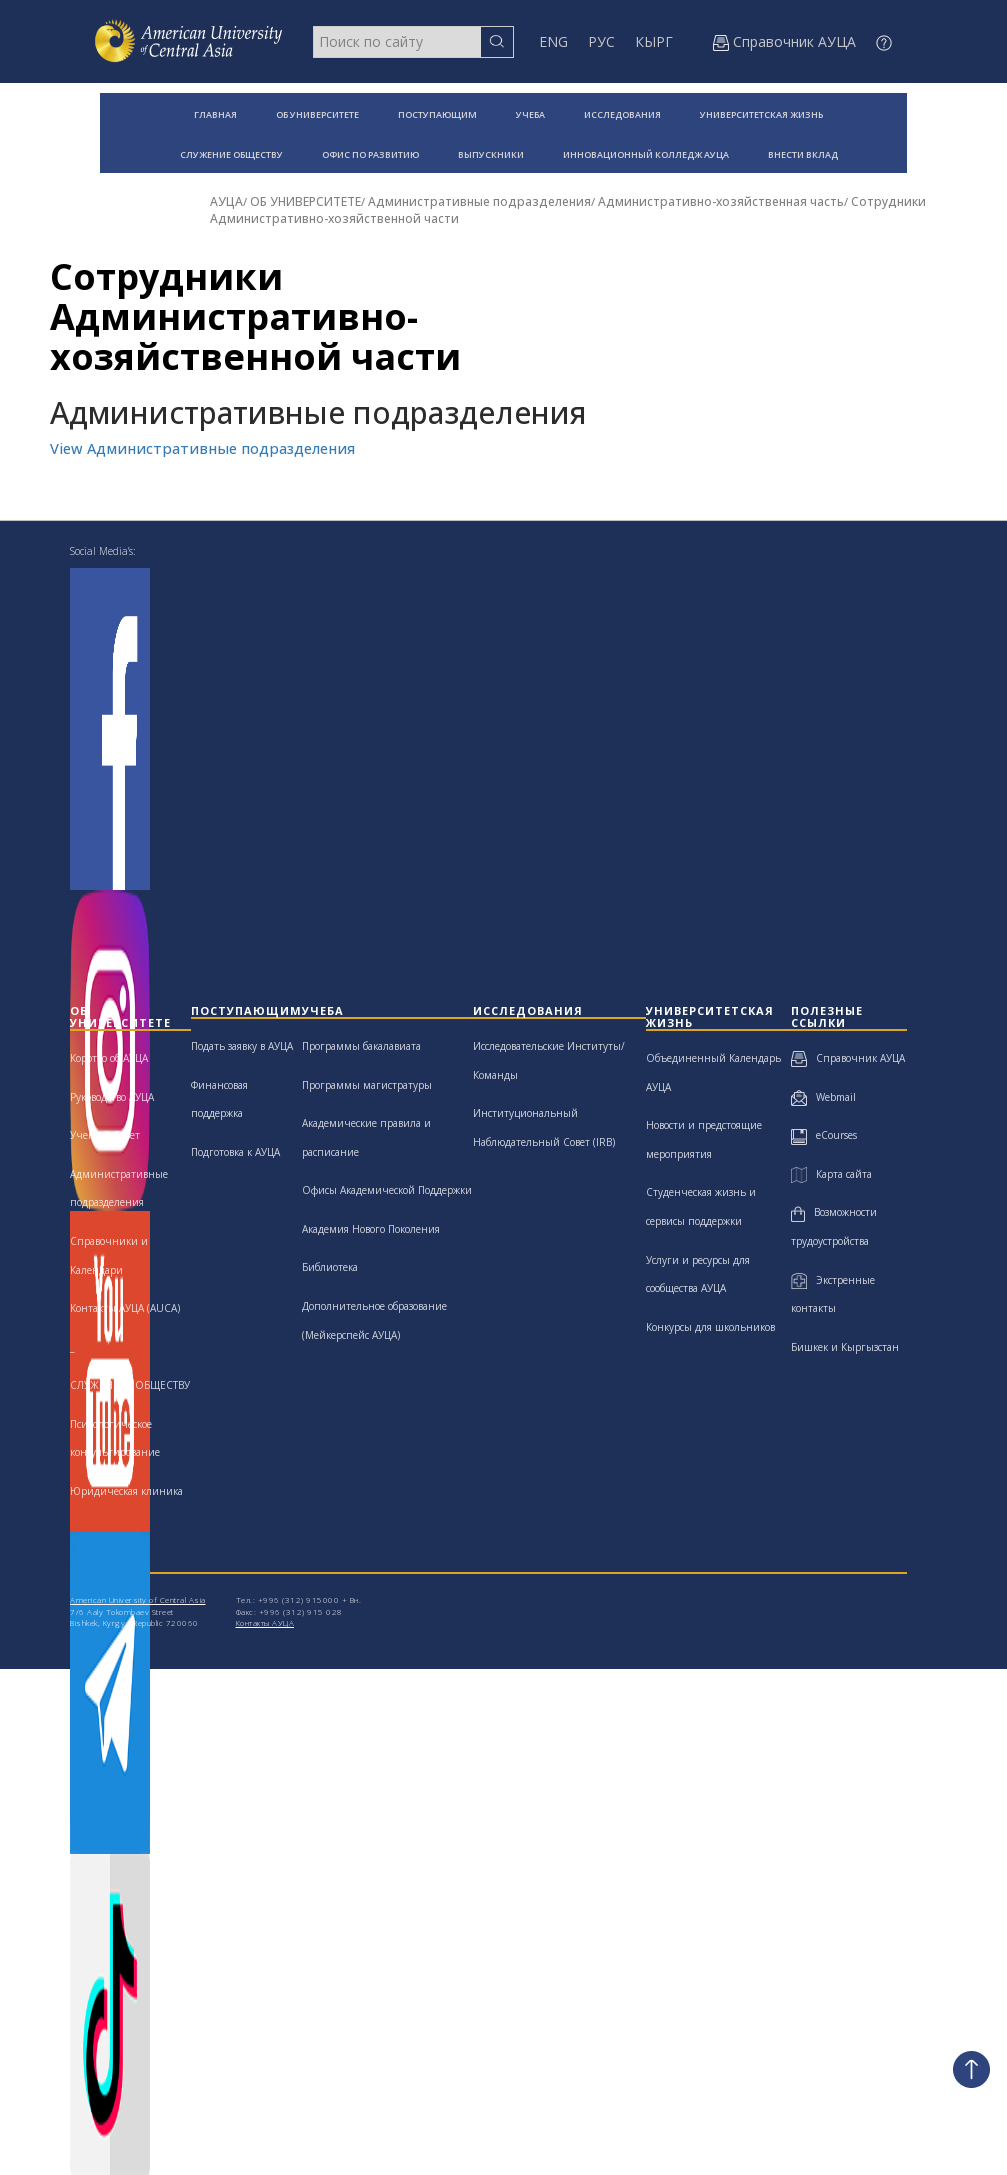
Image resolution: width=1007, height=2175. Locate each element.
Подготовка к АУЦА (235, 1152)
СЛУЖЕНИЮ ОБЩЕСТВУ (130, 1385)
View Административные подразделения (202, 448)
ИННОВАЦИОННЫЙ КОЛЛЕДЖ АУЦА (646, 154)
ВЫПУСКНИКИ (491, 154)
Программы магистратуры (367, 1085)
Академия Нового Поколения (371, 1229)
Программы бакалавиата (361, 1046)
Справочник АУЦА (848, 1058)
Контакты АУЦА (265, 1622)
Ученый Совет (105, 1135)
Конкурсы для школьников (710, 1327)
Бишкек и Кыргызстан (845, 1347)
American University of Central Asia (138, 1599)
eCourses (824, 1135)
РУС (601, 41)
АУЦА (226, 201)
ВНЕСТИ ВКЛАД (803, 154)
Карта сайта (831, 1174)
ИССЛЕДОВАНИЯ (622, 114)
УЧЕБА (530, 114)
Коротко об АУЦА (109, 1058)
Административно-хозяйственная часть (721, 201)
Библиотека (330, 1267)
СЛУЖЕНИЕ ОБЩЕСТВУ (231, 154)
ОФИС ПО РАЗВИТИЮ (370, 154)
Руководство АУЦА (112, 1097)
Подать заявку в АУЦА (242, 1046)
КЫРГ (654, 41)
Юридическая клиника (126, 1491)
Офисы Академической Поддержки (387, 1190)
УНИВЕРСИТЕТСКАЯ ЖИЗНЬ (761, 114)
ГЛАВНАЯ (215, 114)
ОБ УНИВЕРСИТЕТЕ (317, 114)
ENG (553, 41)
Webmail (823, 1097)
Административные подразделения (479, 201)
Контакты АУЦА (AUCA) (125, 1308)
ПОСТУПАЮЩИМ (437, 114)
